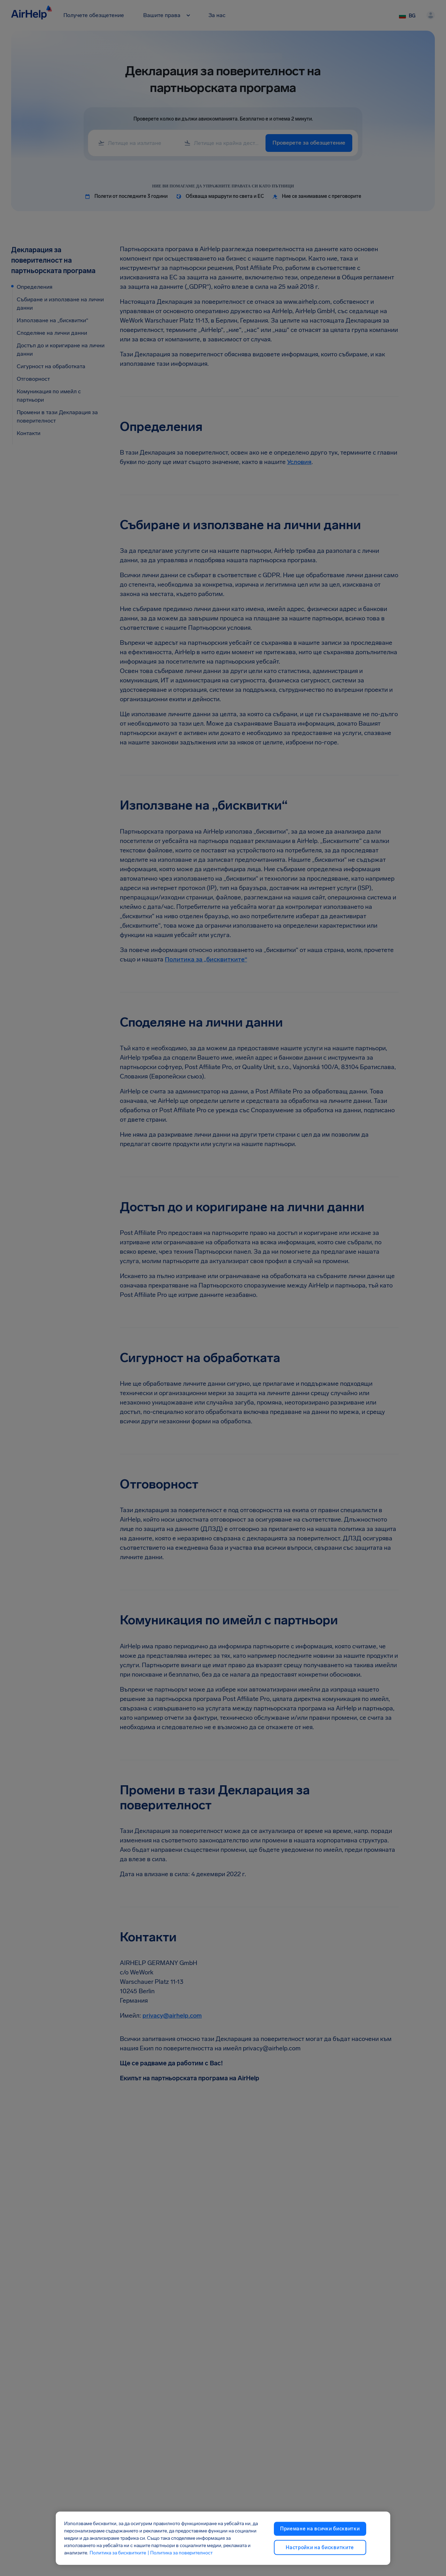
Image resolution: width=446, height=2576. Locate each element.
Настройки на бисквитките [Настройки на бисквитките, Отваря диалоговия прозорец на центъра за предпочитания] (320, 2547)
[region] (223, 2538)
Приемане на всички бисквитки (320, 2529)
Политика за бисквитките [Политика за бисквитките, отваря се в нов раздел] (118, 2553)
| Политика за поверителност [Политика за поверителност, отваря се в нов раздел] (180, 2553)
